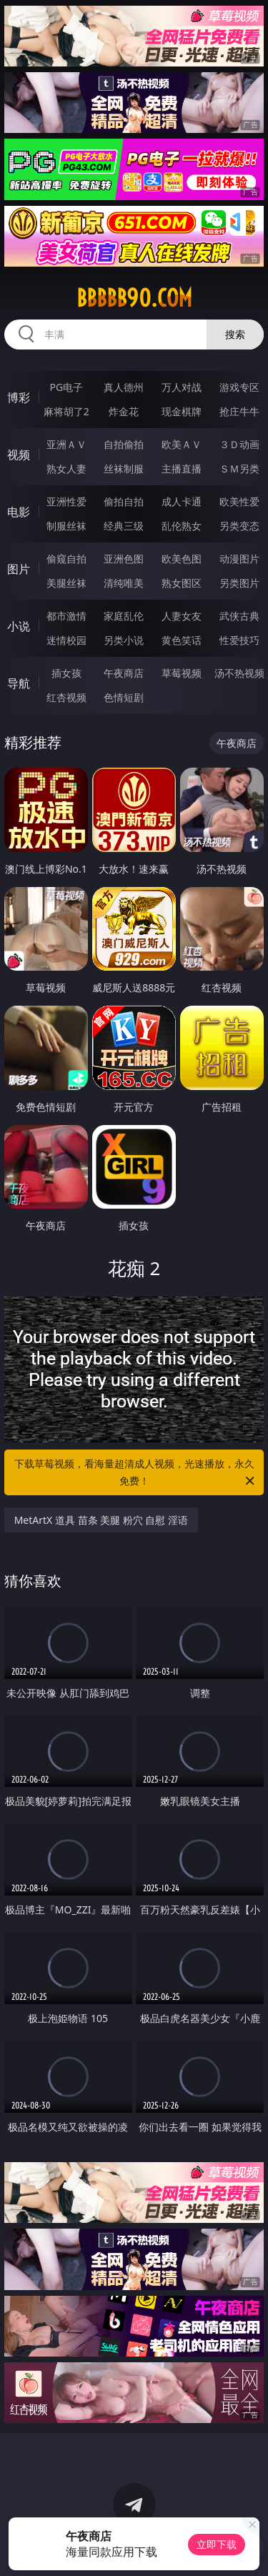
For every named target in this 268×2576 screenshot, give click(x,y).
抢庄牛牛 (239, 411)
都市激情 (66, 616)
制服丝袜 (66, 525)
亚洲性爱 (66, 501)
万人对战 (182, 387)
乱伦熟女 (182, 525)
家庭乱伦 (124, 616)
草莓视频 (182, 673)
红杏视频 (66, 697)
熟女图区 (182, 583)
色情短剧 (124, 697)
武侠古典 (239, 616)
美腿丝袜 (66, 583)
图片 (18, 569)
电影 (18, 512)
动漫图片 (239, 558)
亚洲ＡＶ (66, 444)
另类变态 (239, 525)
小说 (18, 626)
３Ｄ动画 (239, 444)
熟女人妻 (66, 468)
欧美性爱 (239, 501)
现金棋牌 (182, 411)
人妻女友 (182, 616)
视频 (18, 454)
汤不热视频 (239, 673)
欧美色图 (182, 558)
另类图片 (239, 583)
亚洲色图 (124, 558)
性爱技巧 (239, 640)
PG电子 (66, 387)
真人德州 (124, 387)
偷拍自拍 (124, 501)
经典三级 (124, 525)
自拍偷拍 (124, 444)
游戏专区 (239, 387)
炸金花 (124, 411)
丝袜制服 (124, 468)
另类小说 (124, 640)
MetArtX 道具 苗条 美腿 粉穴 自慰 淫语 (101, 1520)
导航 (18, 683)
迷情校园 (66, 640)
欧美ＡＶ (182, 444)
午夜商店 (124, 673)
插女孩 (66, 673)
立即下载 (217, 2544)
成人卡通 (182, 501)
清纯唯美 (124, 583)
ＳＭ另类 (239, 468)
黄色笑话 (182, 640)
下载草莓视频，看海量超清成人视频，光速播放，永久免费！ (135, 1473)
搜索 (235, 334)
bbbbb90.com (134, 298)
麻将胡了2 (66, 411)
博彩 (18, 397)
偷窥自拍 (66, 558)
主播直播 (182, 468)
